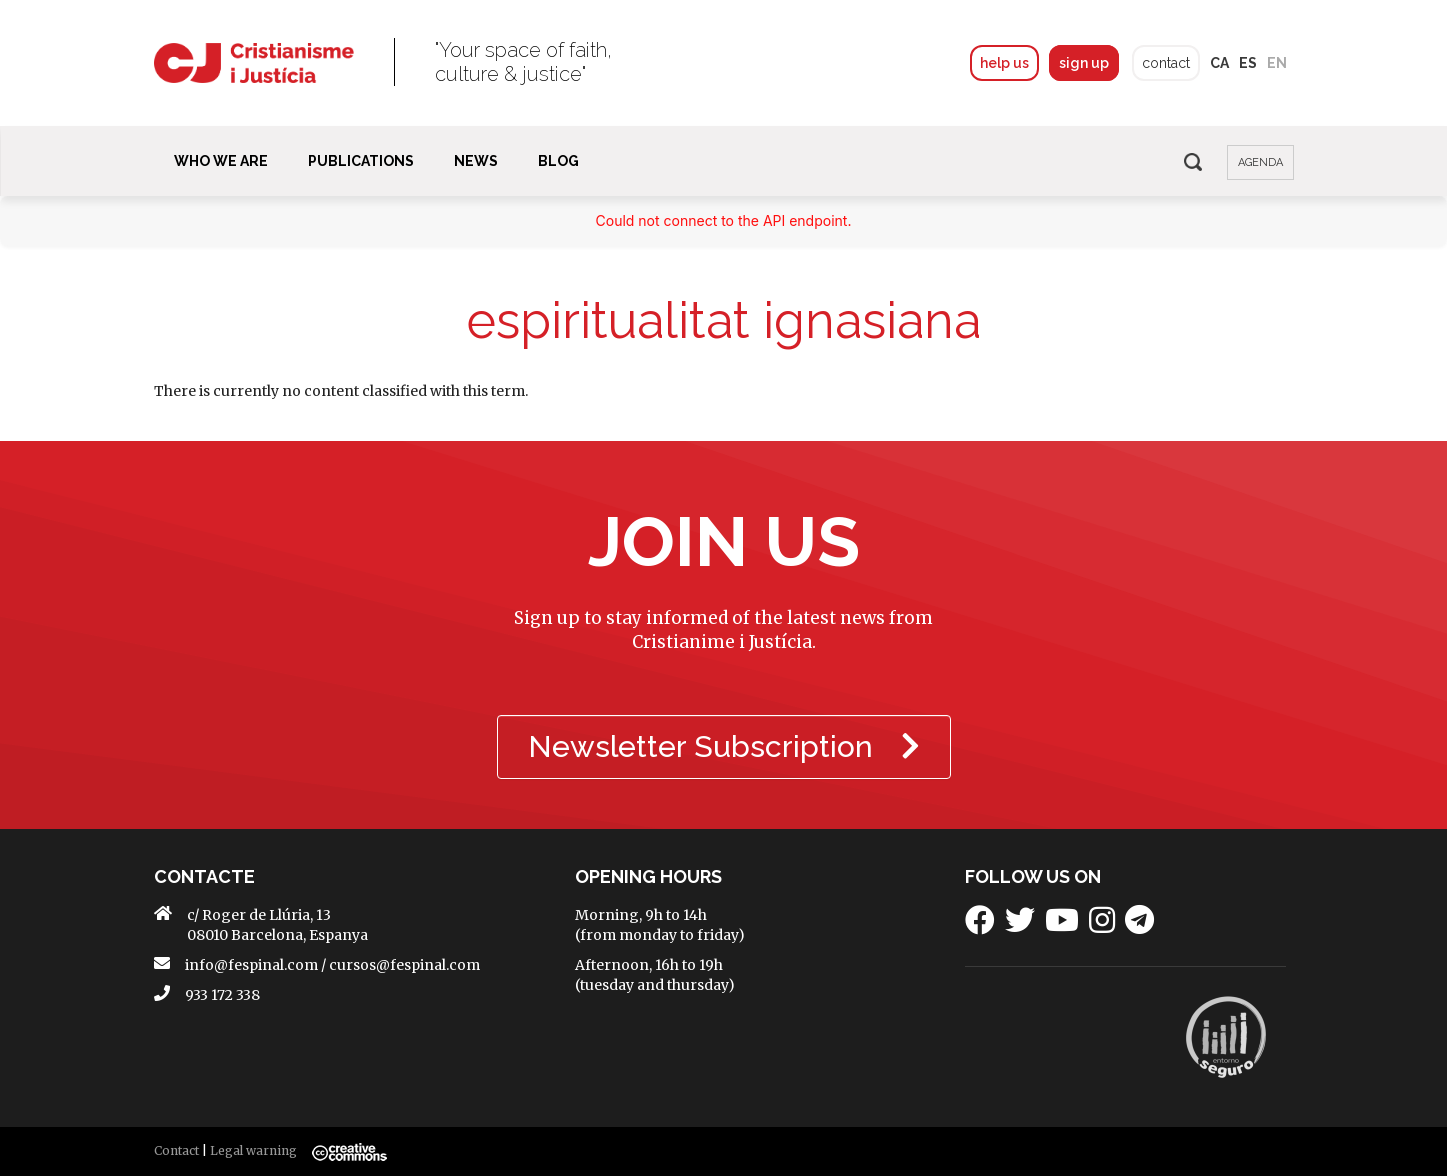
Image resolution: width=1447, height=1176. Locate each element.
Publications (361, 161)
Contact (176, 1150)
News (476, 161)
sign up (1084, 63)
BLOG (558, 161)
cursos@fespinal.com (404, 965)
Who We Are (221, 161)
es (1248, 63)
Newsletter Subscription (724, 746)
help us (1004, 63)
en (1277, 63)
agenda (1260, 162)
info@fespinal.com (251, 965)
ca (1219, 63)
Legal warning (253, 1150)
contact (1166, 63)
